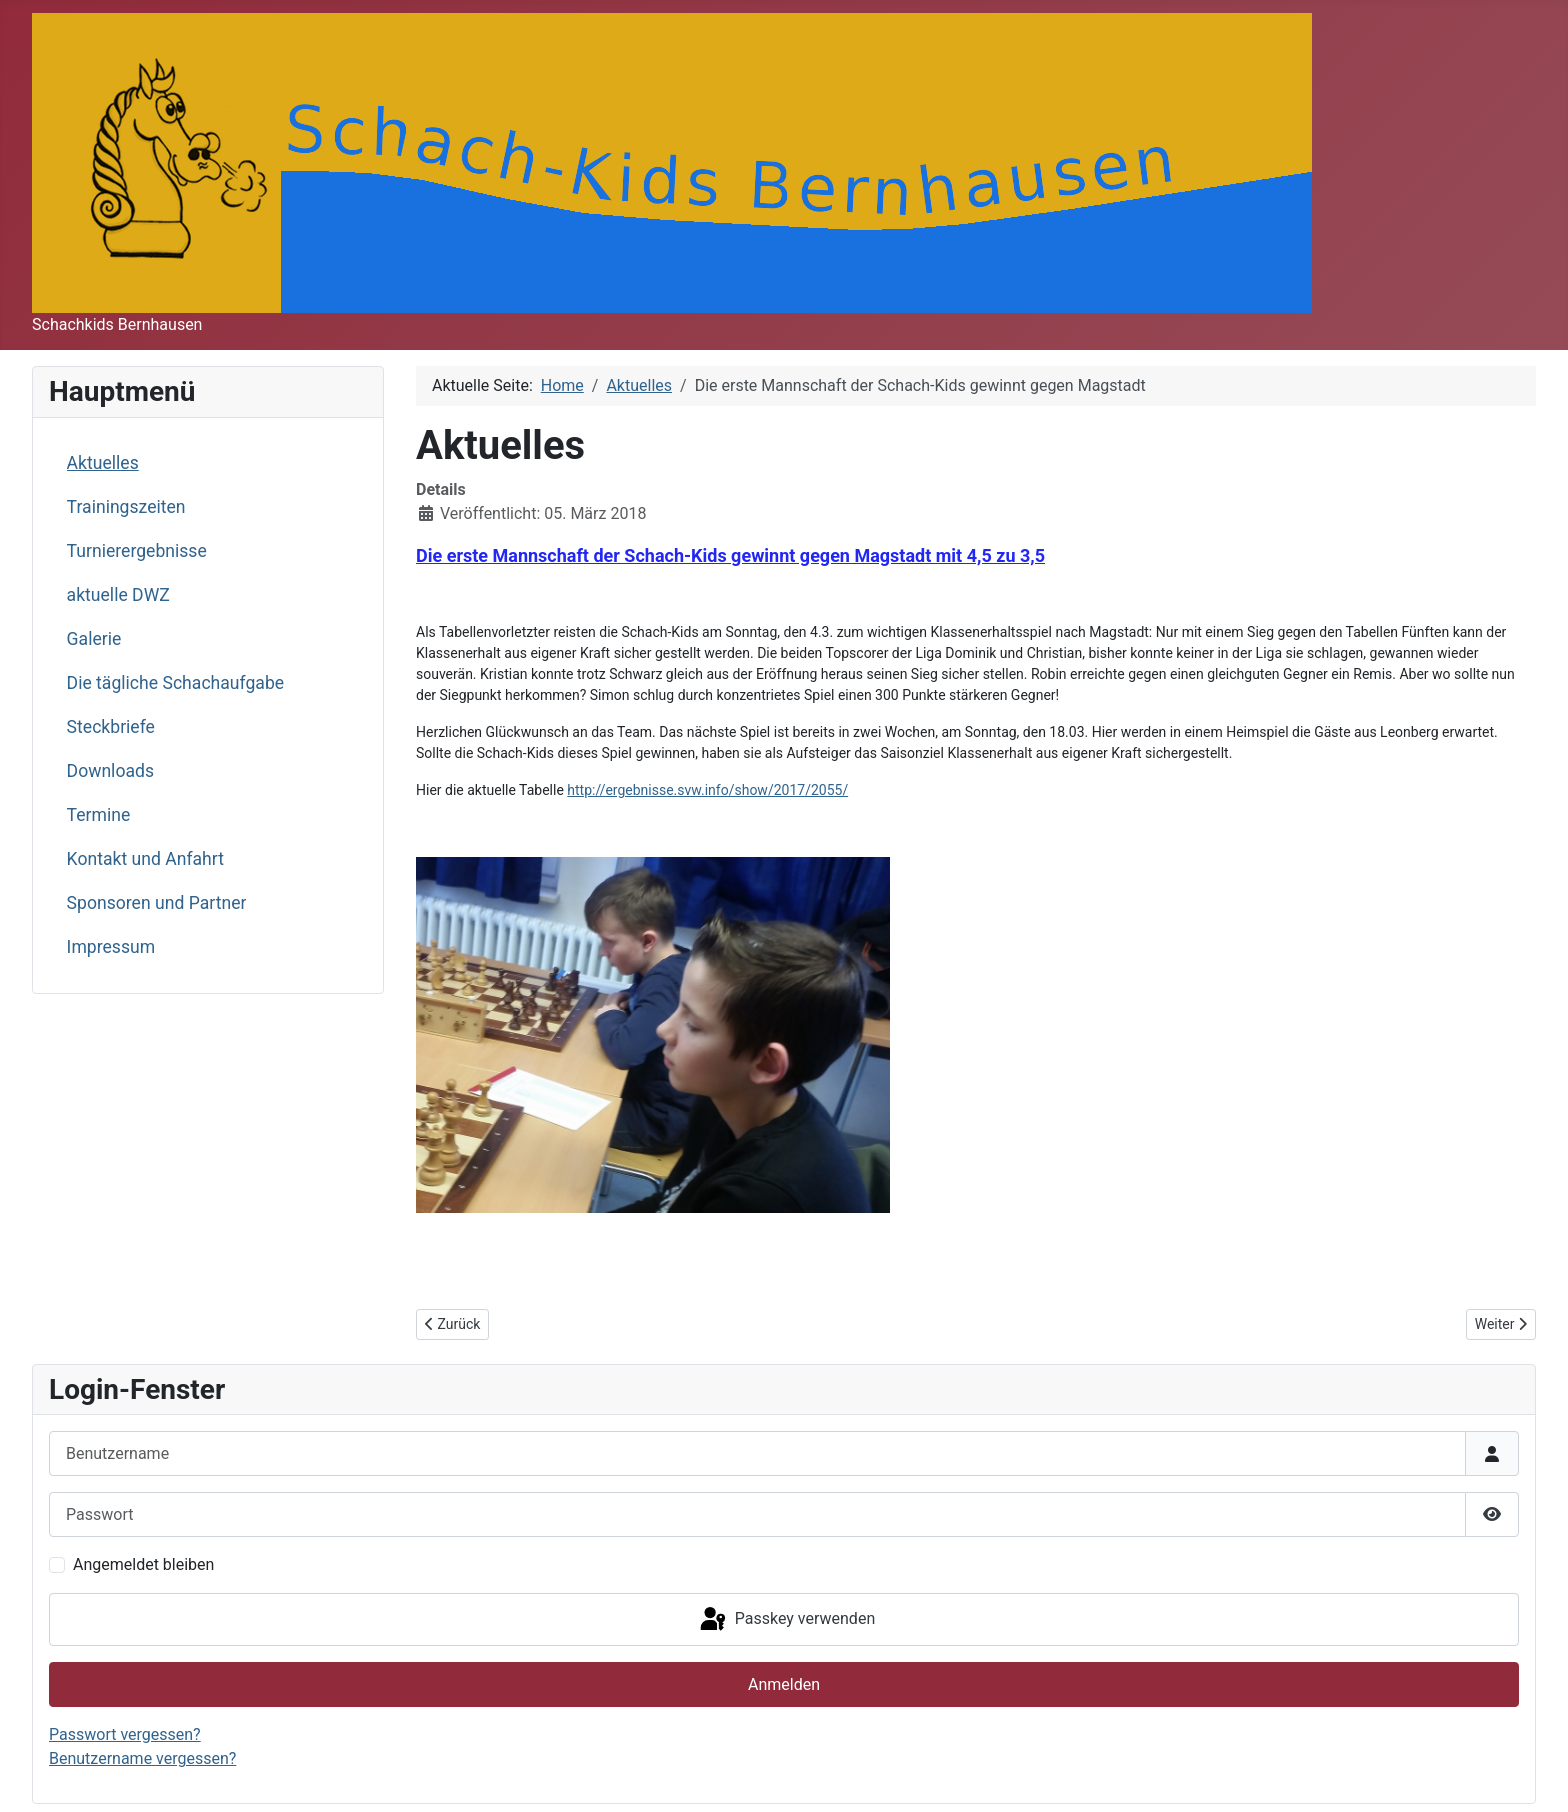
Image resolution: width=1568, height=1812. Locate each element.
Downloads (110, 771)
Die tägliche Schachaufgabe (176, 683)
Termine (99, 815)
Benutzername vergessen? (142, 1758)
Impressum (111, 947)
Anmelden (784, 1684)
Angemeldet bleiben (143, 1564)
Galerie (94, 639)
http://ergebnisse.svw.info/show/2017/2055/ (707, 790)
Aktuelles (103, 463)
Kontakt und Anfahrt (145, 859)
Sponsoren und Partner (157, 903)
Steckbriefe (111, 727)
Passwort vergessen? (125, 1734)
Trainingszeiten (126, 507)
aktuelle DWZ (118, 595)
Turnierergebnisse (137, 551)
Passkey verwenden (786, 1620)
